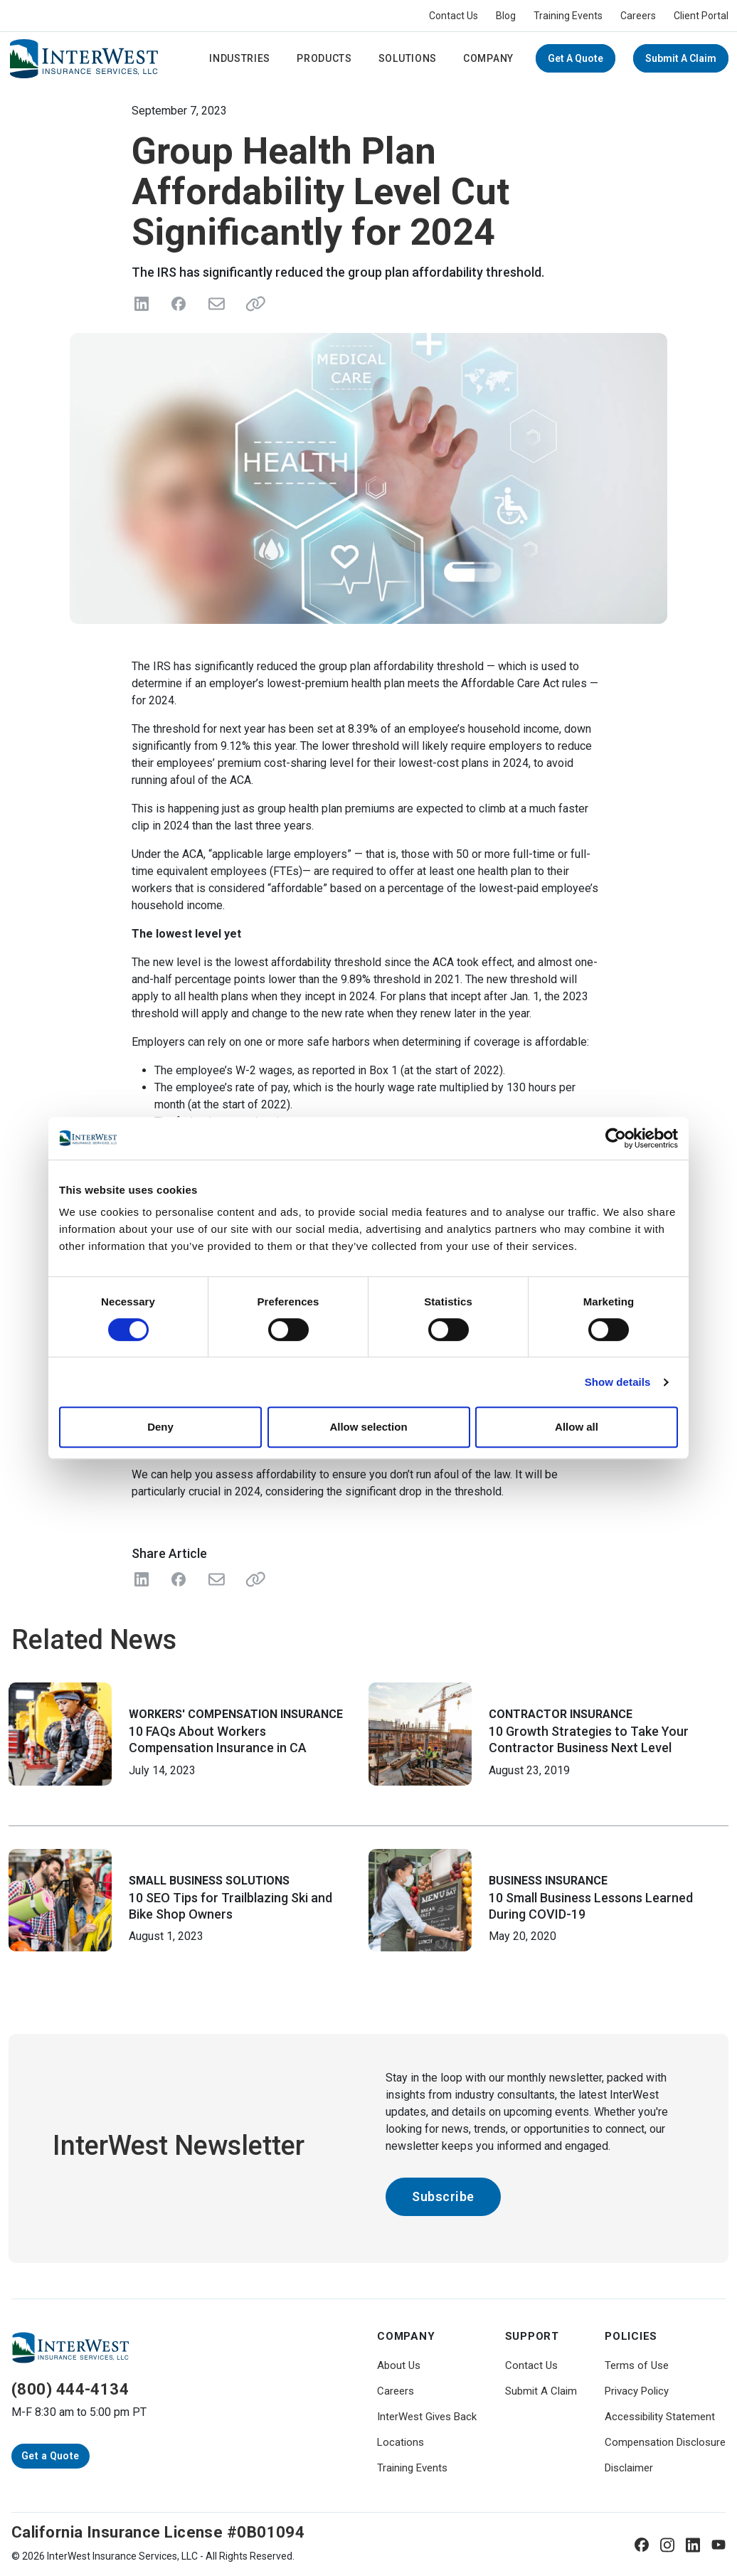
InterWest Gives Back (427, 2416)
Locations (400, 2442)
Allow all (576, 1427)
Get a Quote (575, 58)
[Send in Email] (216, 304)
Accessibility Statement (660, 2416)
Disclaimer (629, 2467)
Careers (638, 15)
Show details (618, 1382)
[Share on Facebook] (179, 304)
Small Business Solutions (209, 1880)
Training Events (568, 15)
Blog (506, 15)
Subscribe (443, 2196)
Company (488, 58)
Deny (160, 1427)
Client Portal (701, 15)
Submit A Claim (680, 58)
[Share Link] (253, 1579)
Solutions (407, 58)
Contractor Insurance (560, 1714)
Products (324, 58)
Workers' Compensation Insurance (236, 1714)
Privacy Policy (637, 2391)
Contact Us (453, 15)
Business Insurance (548, 1880)
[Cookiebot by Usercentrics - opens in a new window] (615, 1138)
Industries (239, 58)
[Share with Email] (216, 1579)
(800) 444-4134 (70, 2389)
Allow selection (368, 1427)
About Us (398, 2365)
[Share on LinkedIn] (142, 304)
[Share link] (253, 304)
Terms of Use (637, 2365)
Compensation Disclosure (665, 2442)
